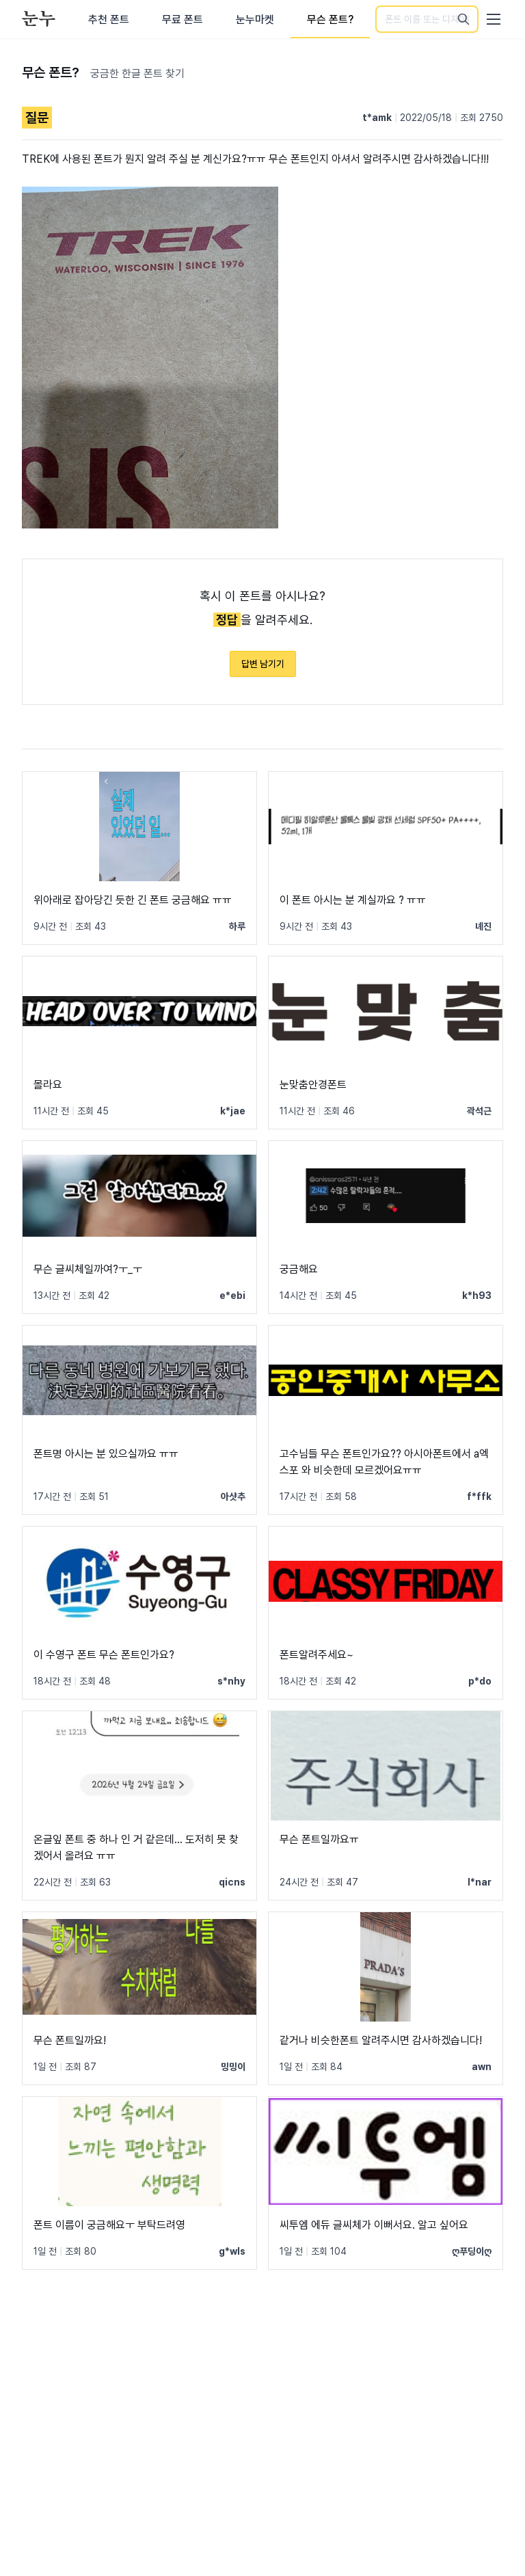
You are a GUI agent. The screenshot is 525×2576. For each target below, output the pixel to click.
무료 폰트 (182, 19)
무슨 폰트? (330, 19)
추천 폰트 (108, 19)
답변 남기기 (262, 663)
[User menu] (493, 19)
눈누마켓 (255, 19)
